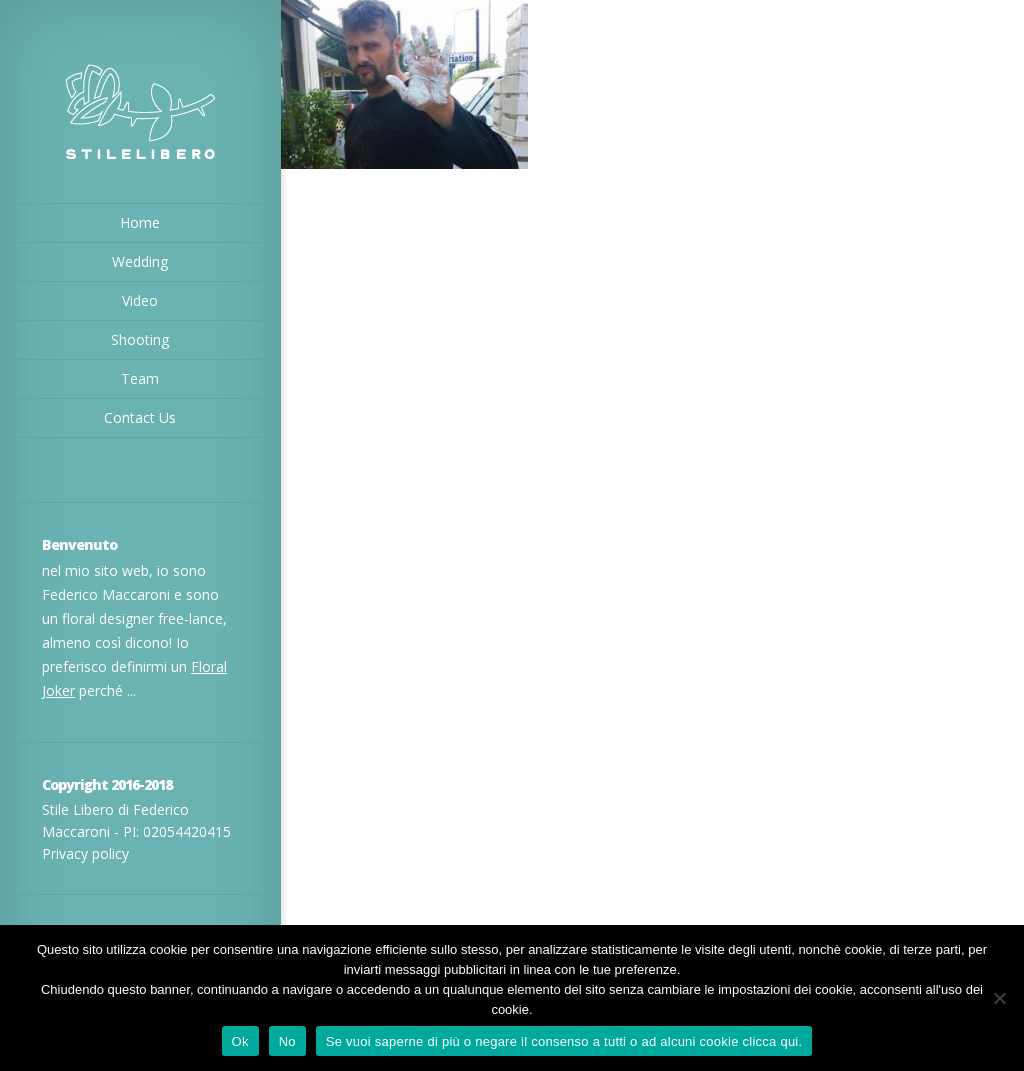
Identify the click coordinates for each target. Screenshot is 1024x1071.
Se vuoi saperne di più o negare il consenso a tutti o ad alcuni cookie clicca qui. (564, 1041)
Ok (240, 1041)
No (287, 1041)
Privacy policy (85, 853)
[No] (999, 998)
